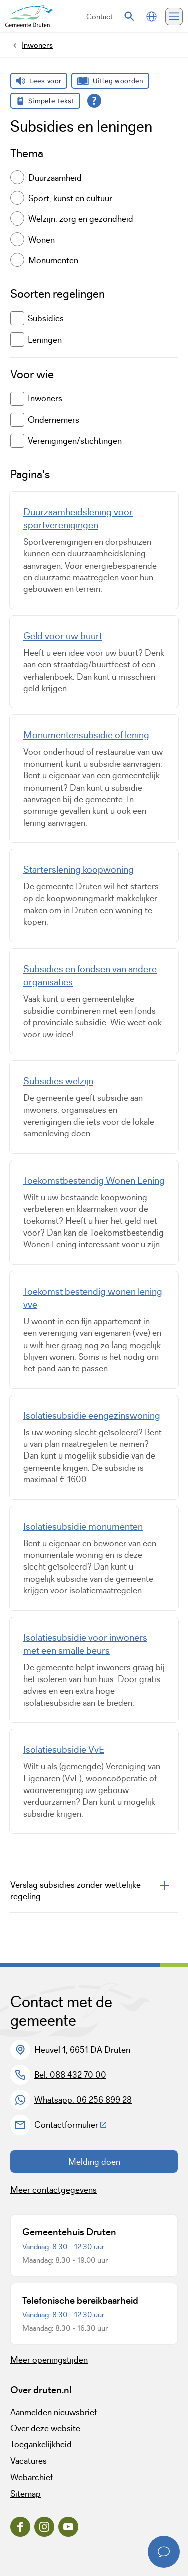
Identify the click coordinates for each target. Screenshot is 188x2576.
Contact (99, 16)
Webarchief (31, 2477)
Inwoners (36, 399)
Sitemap (25, 2493)
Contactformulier (70, 2125)
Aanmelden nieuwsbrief (53, 2412)
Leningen (36, 339)
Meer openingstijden (49, 2359)
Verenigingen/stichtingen (66, 441)
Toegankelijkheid (41, 2444)
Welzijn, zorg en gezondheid (80, 219)
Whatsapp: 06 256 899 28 (83, 2099)
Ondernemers (44, 420)
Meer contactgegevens (53, 2189)
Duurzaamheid (55, 177)
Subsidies (37, 318)
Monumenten (53, 260)
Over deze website (45, 2428)
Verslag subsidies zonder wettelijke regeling (75, 1890)
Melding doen (94, 2161)
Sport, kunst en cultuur (70, 198)
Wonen (41, 239)
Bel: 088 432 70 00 (70, 2074)
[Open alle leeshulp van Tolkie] (94, 101)
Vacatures (28, 2461)
